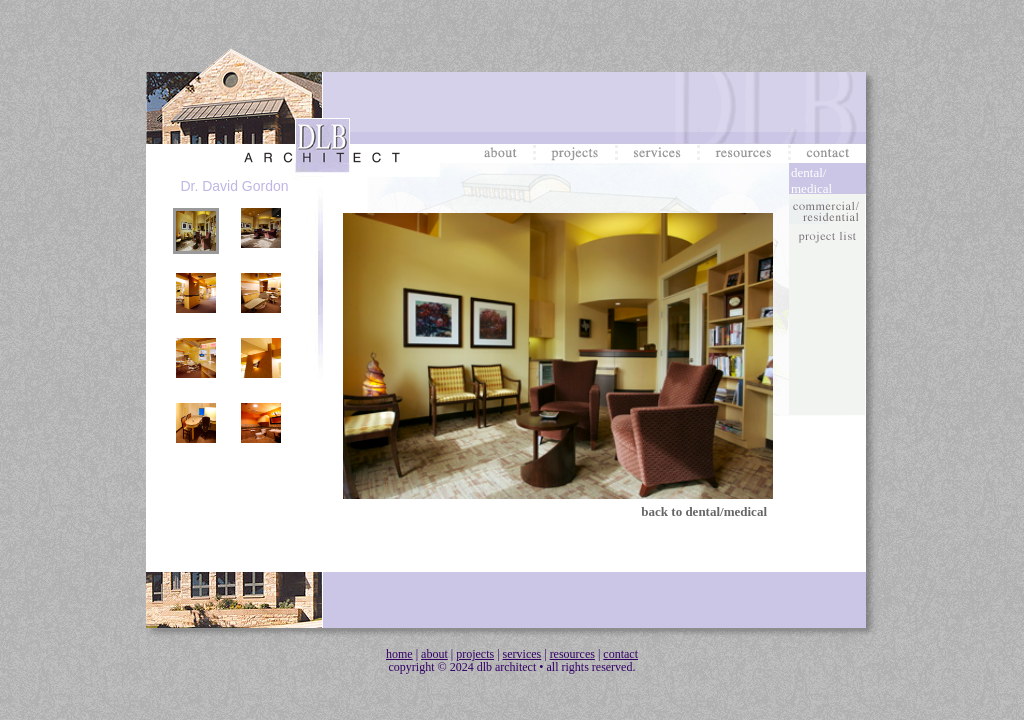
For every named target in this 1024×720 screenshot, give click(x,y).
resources (572, 654)
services (522, 654)
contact (620, 654)
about (434, 654)
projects (475, 654)
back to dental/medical (704, 511)
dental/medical (811, 179)
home (399, 654)
